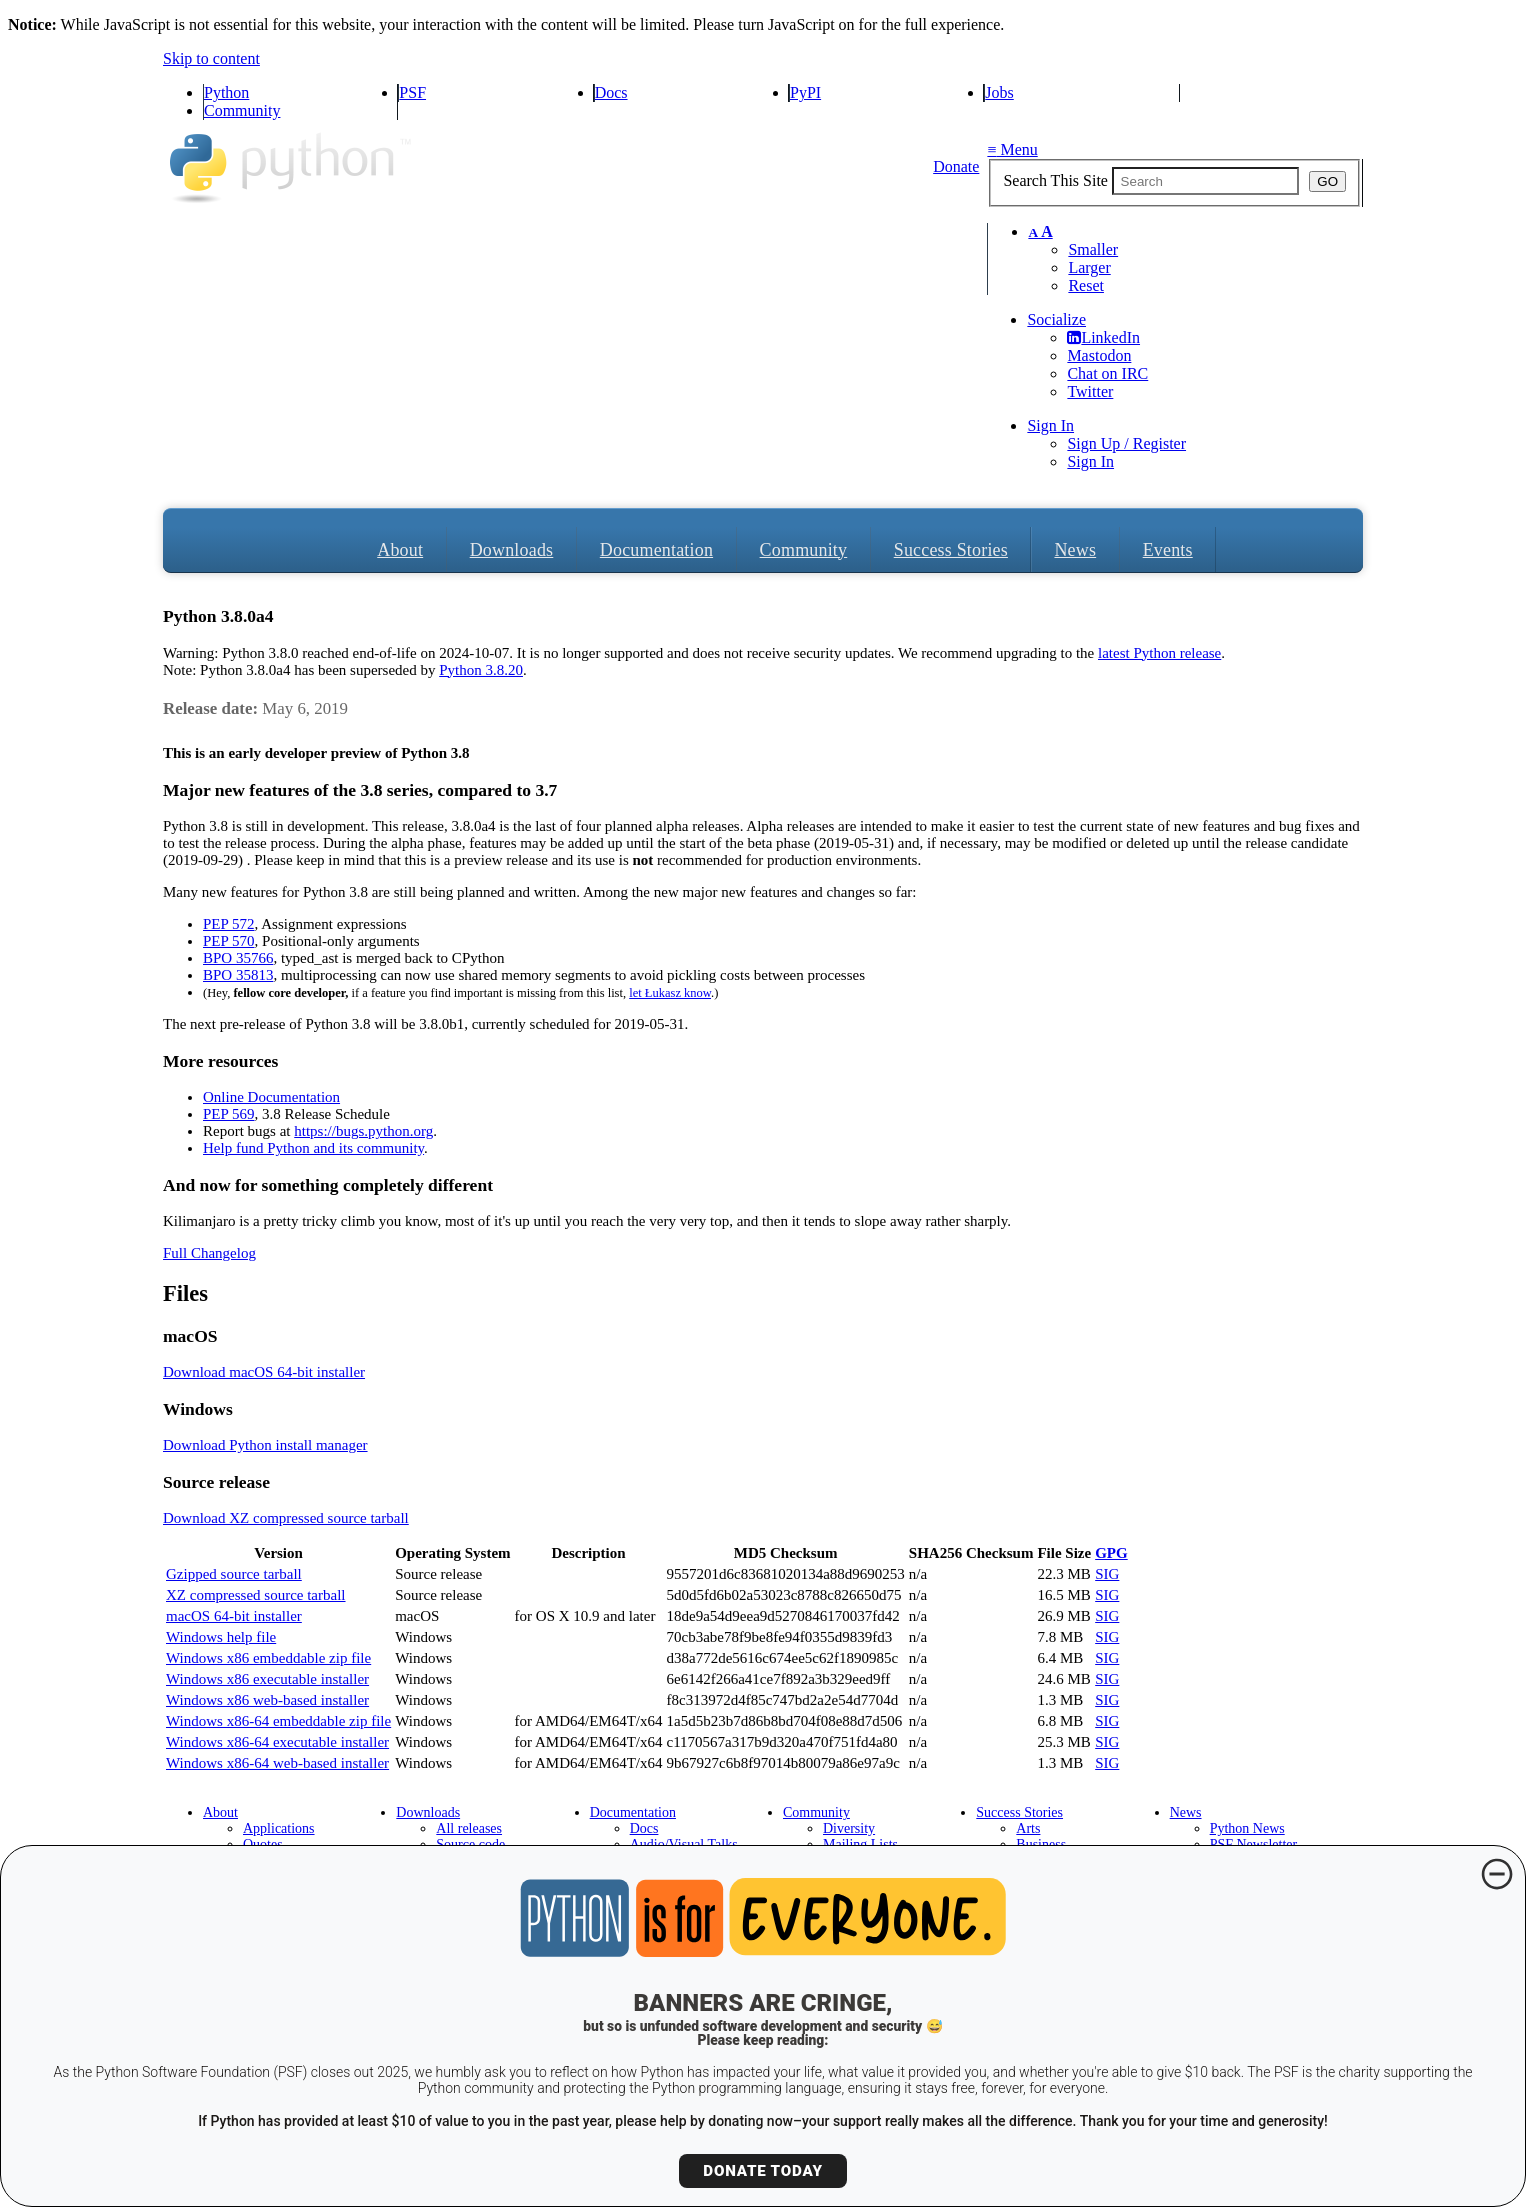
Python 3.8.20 (481, 670)
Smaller (1093, 249)
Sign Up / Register (1126, 443)
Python (226, 92)
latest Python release (1159, 653)
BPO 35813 (238, 975)
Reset (1086, 285)
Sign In (1050, 425)
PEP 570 (229, 941)
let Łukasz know (670, 993)
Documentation (656, 550)
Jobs (999, 92)
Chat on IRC (1107, 373)
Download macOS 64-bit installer (264, 1372)
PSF (412, 92)
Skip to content (211, 58)
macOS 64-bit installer (234, 1616)
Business (1041, 1844)
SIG (1107, 1574)
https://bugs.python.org (363, 1131)
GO (1327, 181)
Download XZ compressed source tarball (286, 1518)
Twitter (1090, 391)
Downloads (512, 550)
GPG (1111, 1553)
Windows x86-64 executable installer (277, 1742)
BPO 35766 (238, 958)
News (1075, 550)
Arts (1028, 1828)
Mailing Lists (860, 1844)
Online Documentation (271, 1097)
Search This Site (1055, 180)
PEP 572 (229, 924)
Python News (1247, 1828)
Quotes (263, 1844)
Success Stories (951, 550)
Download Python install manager (265, 1445)
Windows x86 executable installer (267, 1679)
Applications (279, 1828)
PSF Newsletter (1254, 1844)
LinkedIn (1103, 337)
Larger (1089, 267)
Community (242, 110)
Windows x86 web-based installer (267, 1700)
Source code (470, 1844)
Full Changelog (209, 1253)
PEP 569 (229, 1114)
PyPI (805, 92)
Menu (1012, 149)
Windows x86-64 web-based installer (277, 1763)
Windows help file (221, 1637)
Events (1168, 550)
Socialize (1056, 319)
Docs (611, 92)
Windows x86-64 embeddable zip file (278, 1721)
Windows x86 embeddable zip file (268, 1658)
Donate (956, 166)
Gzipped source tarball (234, 1574)
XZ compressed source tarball (256, 1595)
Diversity (849, 1828)
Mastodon (1099, 355)
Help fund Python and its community (313, 1148)
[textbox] (1205, 181)
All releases (469, 1828)
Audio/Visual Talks (684, 1844)
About (400, 550)
